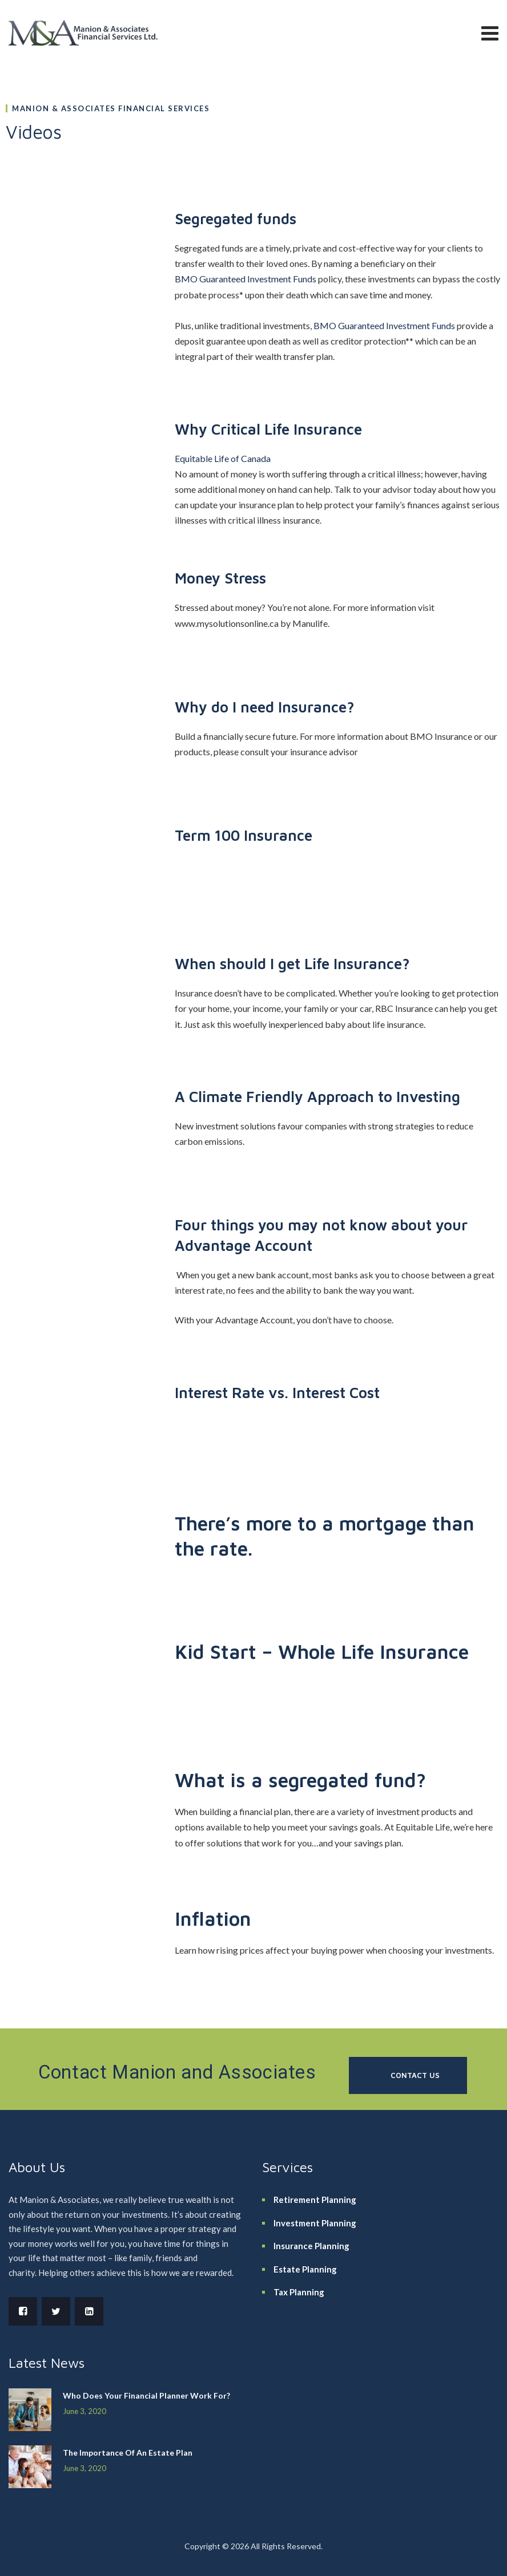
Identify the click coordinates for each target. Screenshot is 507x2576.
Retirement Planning (314, 2199)
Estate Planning (305, 2269)
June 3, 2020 (84, 2411)
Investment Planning (314, 2223)
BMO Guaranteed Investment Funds (245, 278)
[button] (408, 2075)
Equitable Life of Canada (223, 458)
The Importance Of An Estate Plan (127, 2452)
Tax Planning (298, 2292)
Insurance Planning (311, 2246)
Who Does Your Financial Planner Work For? (146, 2395)
